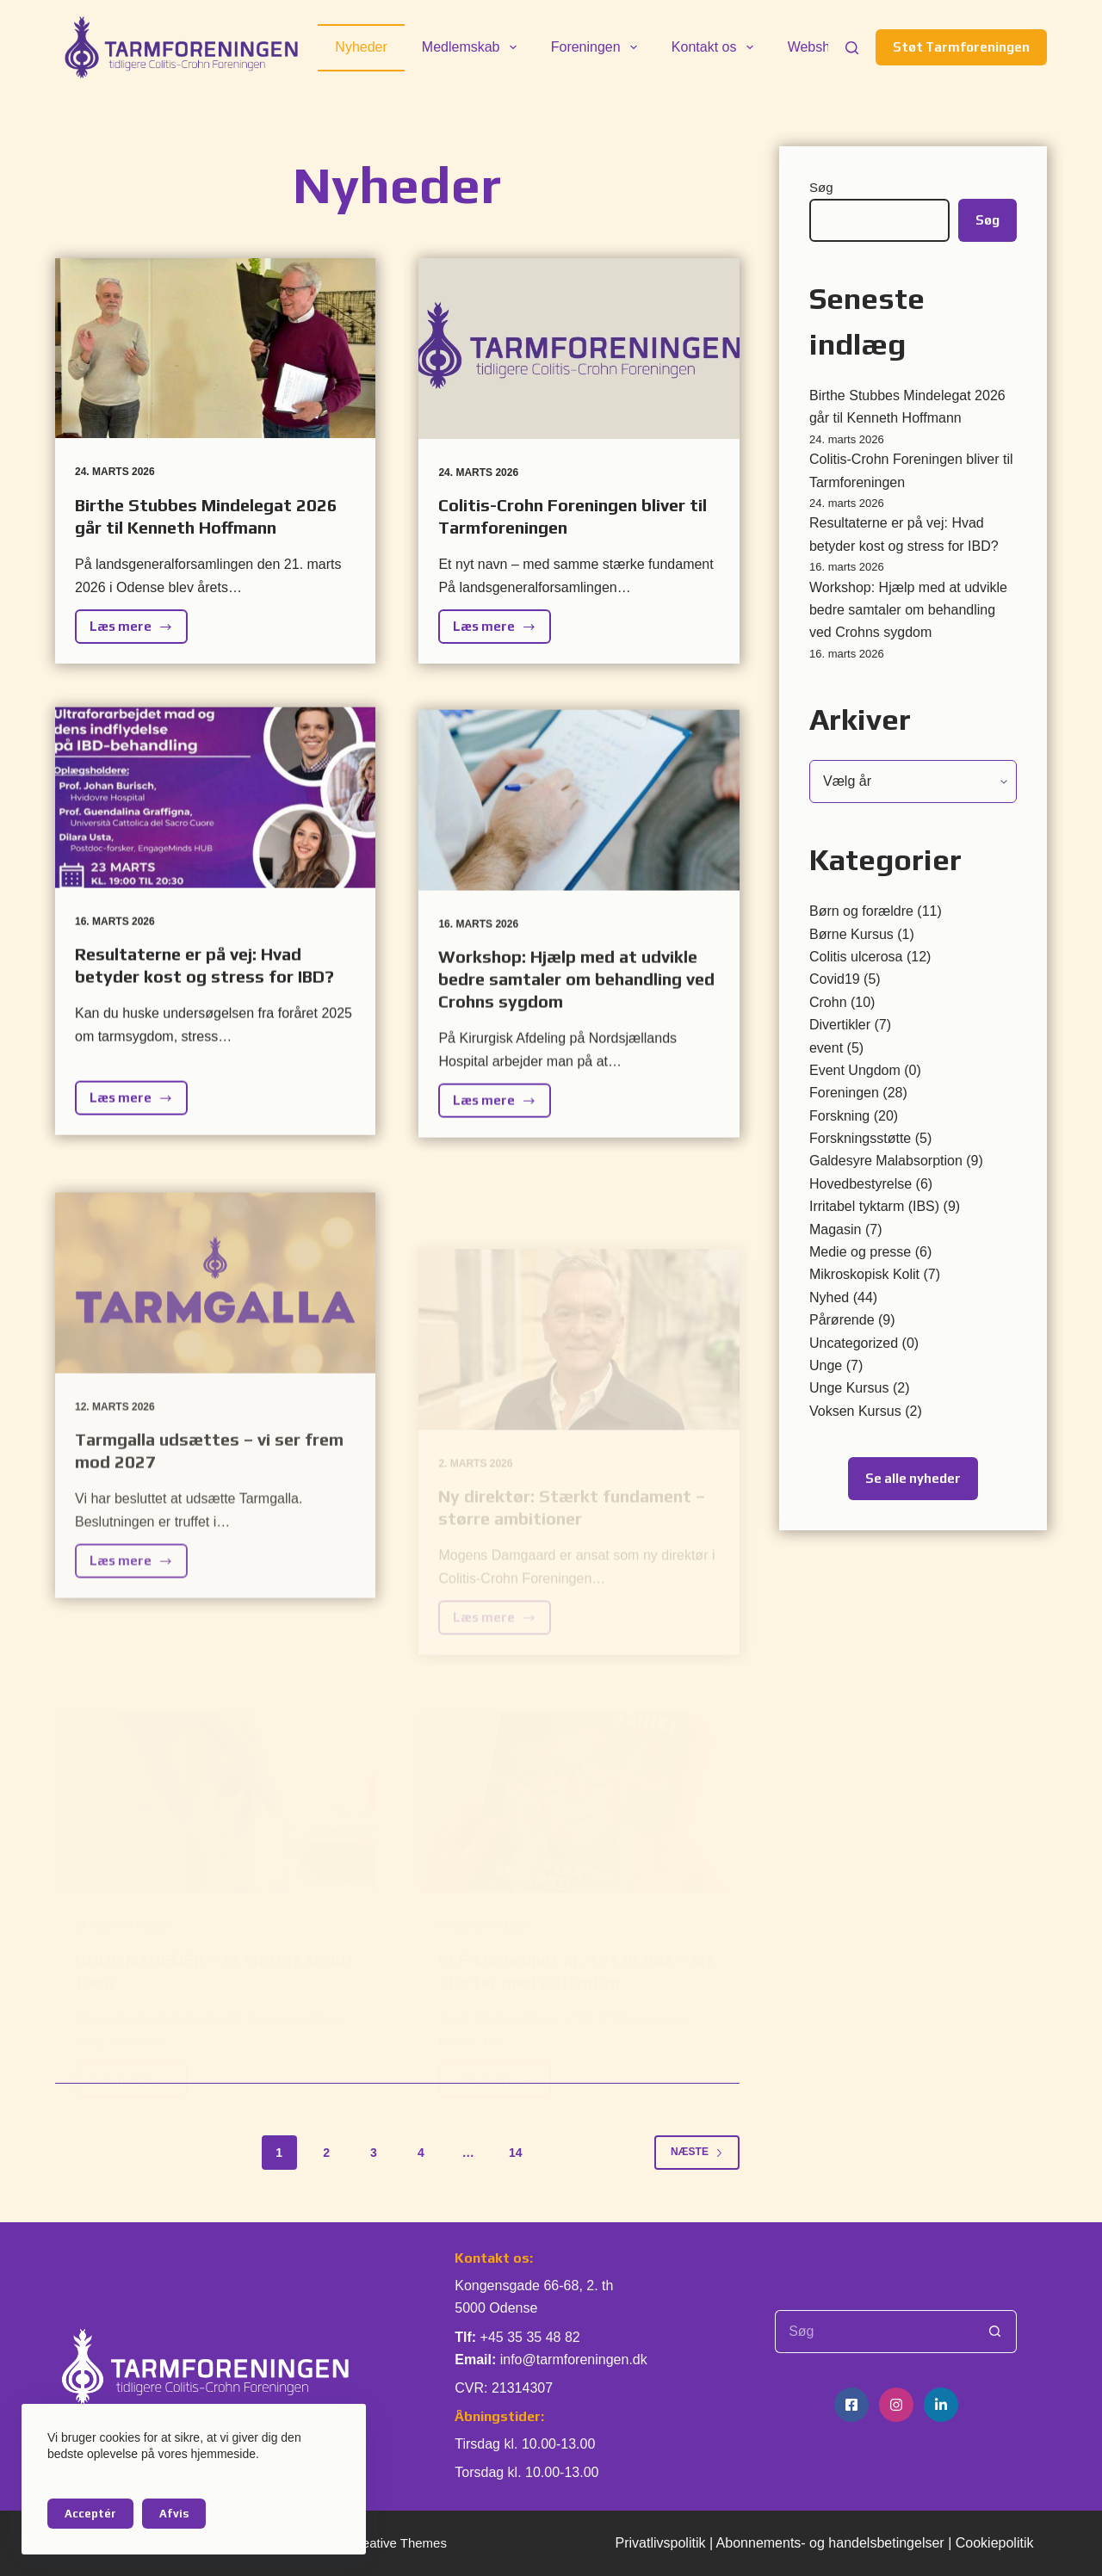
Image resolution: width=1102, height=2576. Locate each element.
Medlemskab (472, 47)
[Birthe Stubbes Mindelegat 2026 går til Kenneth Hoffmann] (215, 348)
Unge (825, 1365)
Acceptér (90, 2513)
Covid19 (834, 979)
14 (516, 2152)
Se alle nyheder (913, 1478)
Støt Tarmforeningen (961, 47)
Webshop (816, 47)
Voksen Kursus (855, 1411)
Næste (697, 2152)
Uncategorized (853, 1343)
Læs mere (139, 631)
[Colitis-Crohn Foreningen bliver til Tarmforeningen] (578, 348)
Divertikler (839, 1024)
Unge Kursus (849, 1388)
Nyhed (829, 1297)
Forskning (839, 1116)
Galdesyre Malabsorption (886, 1160)
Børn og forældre (861, 911)
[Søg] (851, 47)
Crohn (828, 1002)
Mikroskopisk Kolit (864, 1274)
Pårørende (842, 1320)
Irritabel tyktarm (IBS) (874, 1206)
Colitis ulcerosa (855, 956)
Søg (821, 187)
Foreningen (597, 47)
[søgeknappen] (995, 2331)
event (826, 1048)
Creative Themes (398, 2543)
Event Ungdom (855, 1070)
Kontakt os (716, 47)
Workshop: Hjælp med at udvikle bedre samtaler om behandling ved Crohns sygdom (908, 610)
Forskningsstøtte (860, 1138)
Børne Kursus (851, 934)
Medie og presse (860, 1252)
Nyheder (361, 47)
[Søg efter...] (874, 2331)
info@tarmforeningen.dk (573, 2359)
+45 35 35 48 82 (530, 2337)
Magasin (835, 1229)
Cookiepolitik (995, 2543)
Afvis (174, 2513)
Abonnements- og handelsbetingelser (830, 2543)
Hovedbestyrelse (860, 1184)
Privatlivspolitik (661, 2543)
